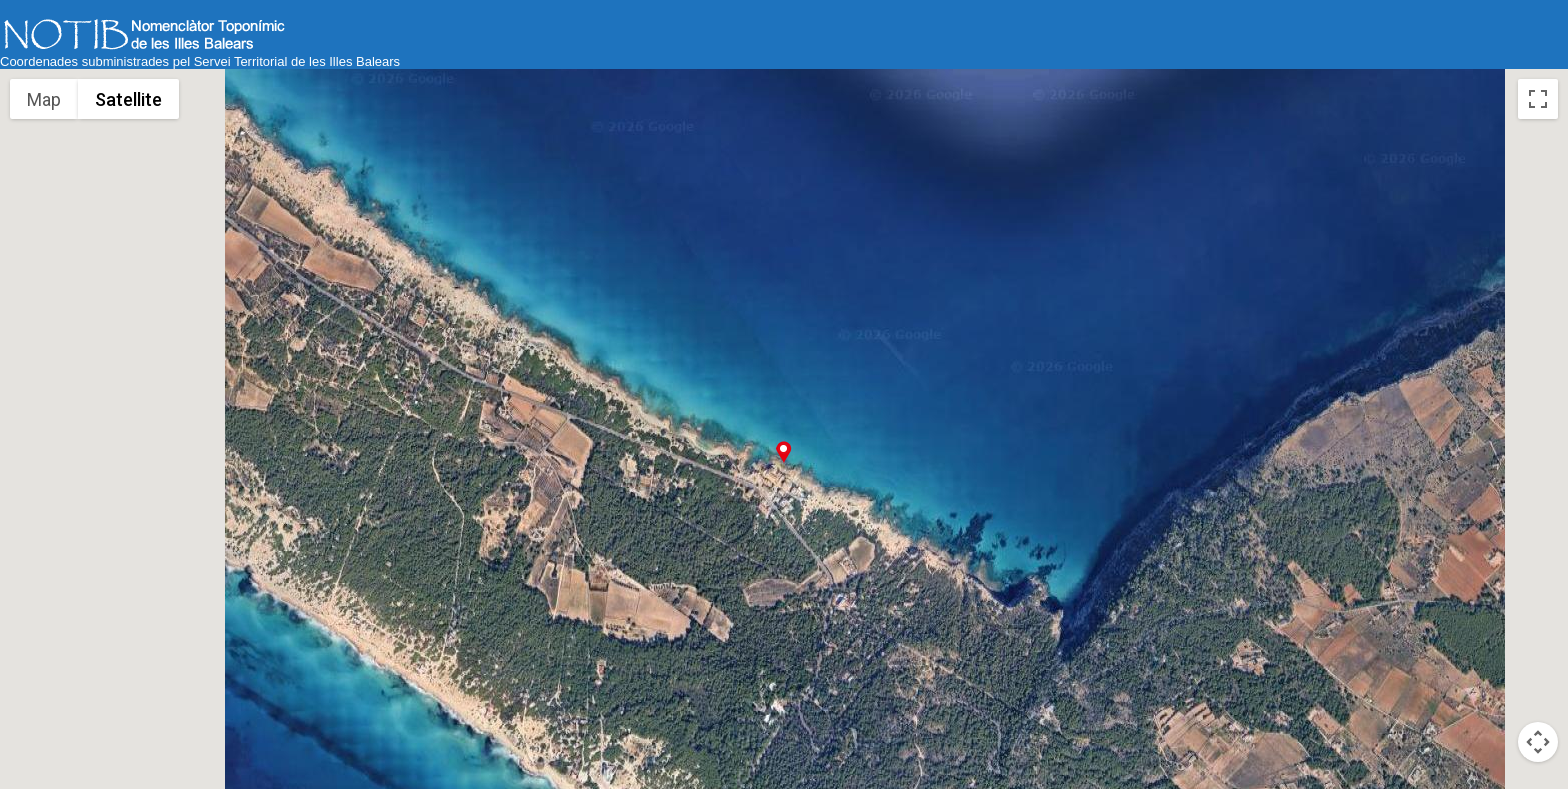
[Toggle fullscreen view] (1538, 99)
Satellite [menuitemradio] (128, 99)
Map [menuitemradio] (44, 99)
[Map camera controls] (1538, 742)
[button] (783, 451)
